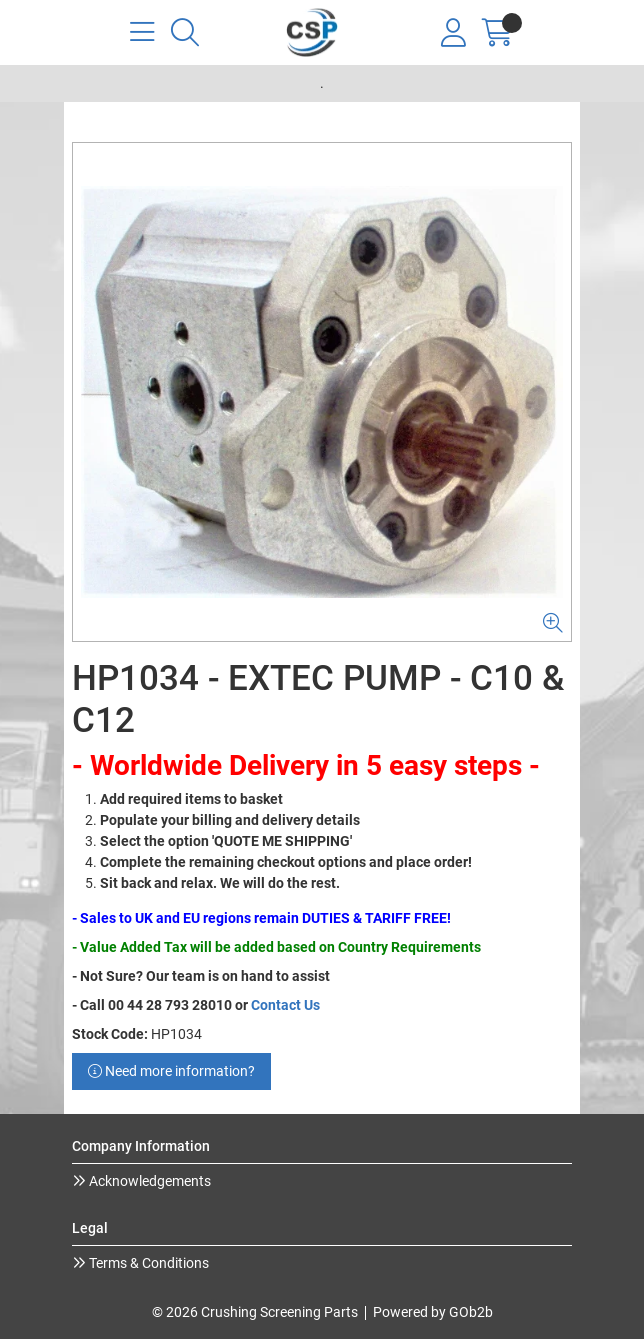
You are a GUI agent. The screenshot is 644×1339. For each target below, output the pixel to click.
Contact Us (285, 1005)
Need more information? (171, 1071)
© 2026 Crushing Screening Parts (255, 1312)
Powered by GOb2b (433, 1312)
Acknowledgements (148, 1181)
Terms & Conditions (147, 1263)
